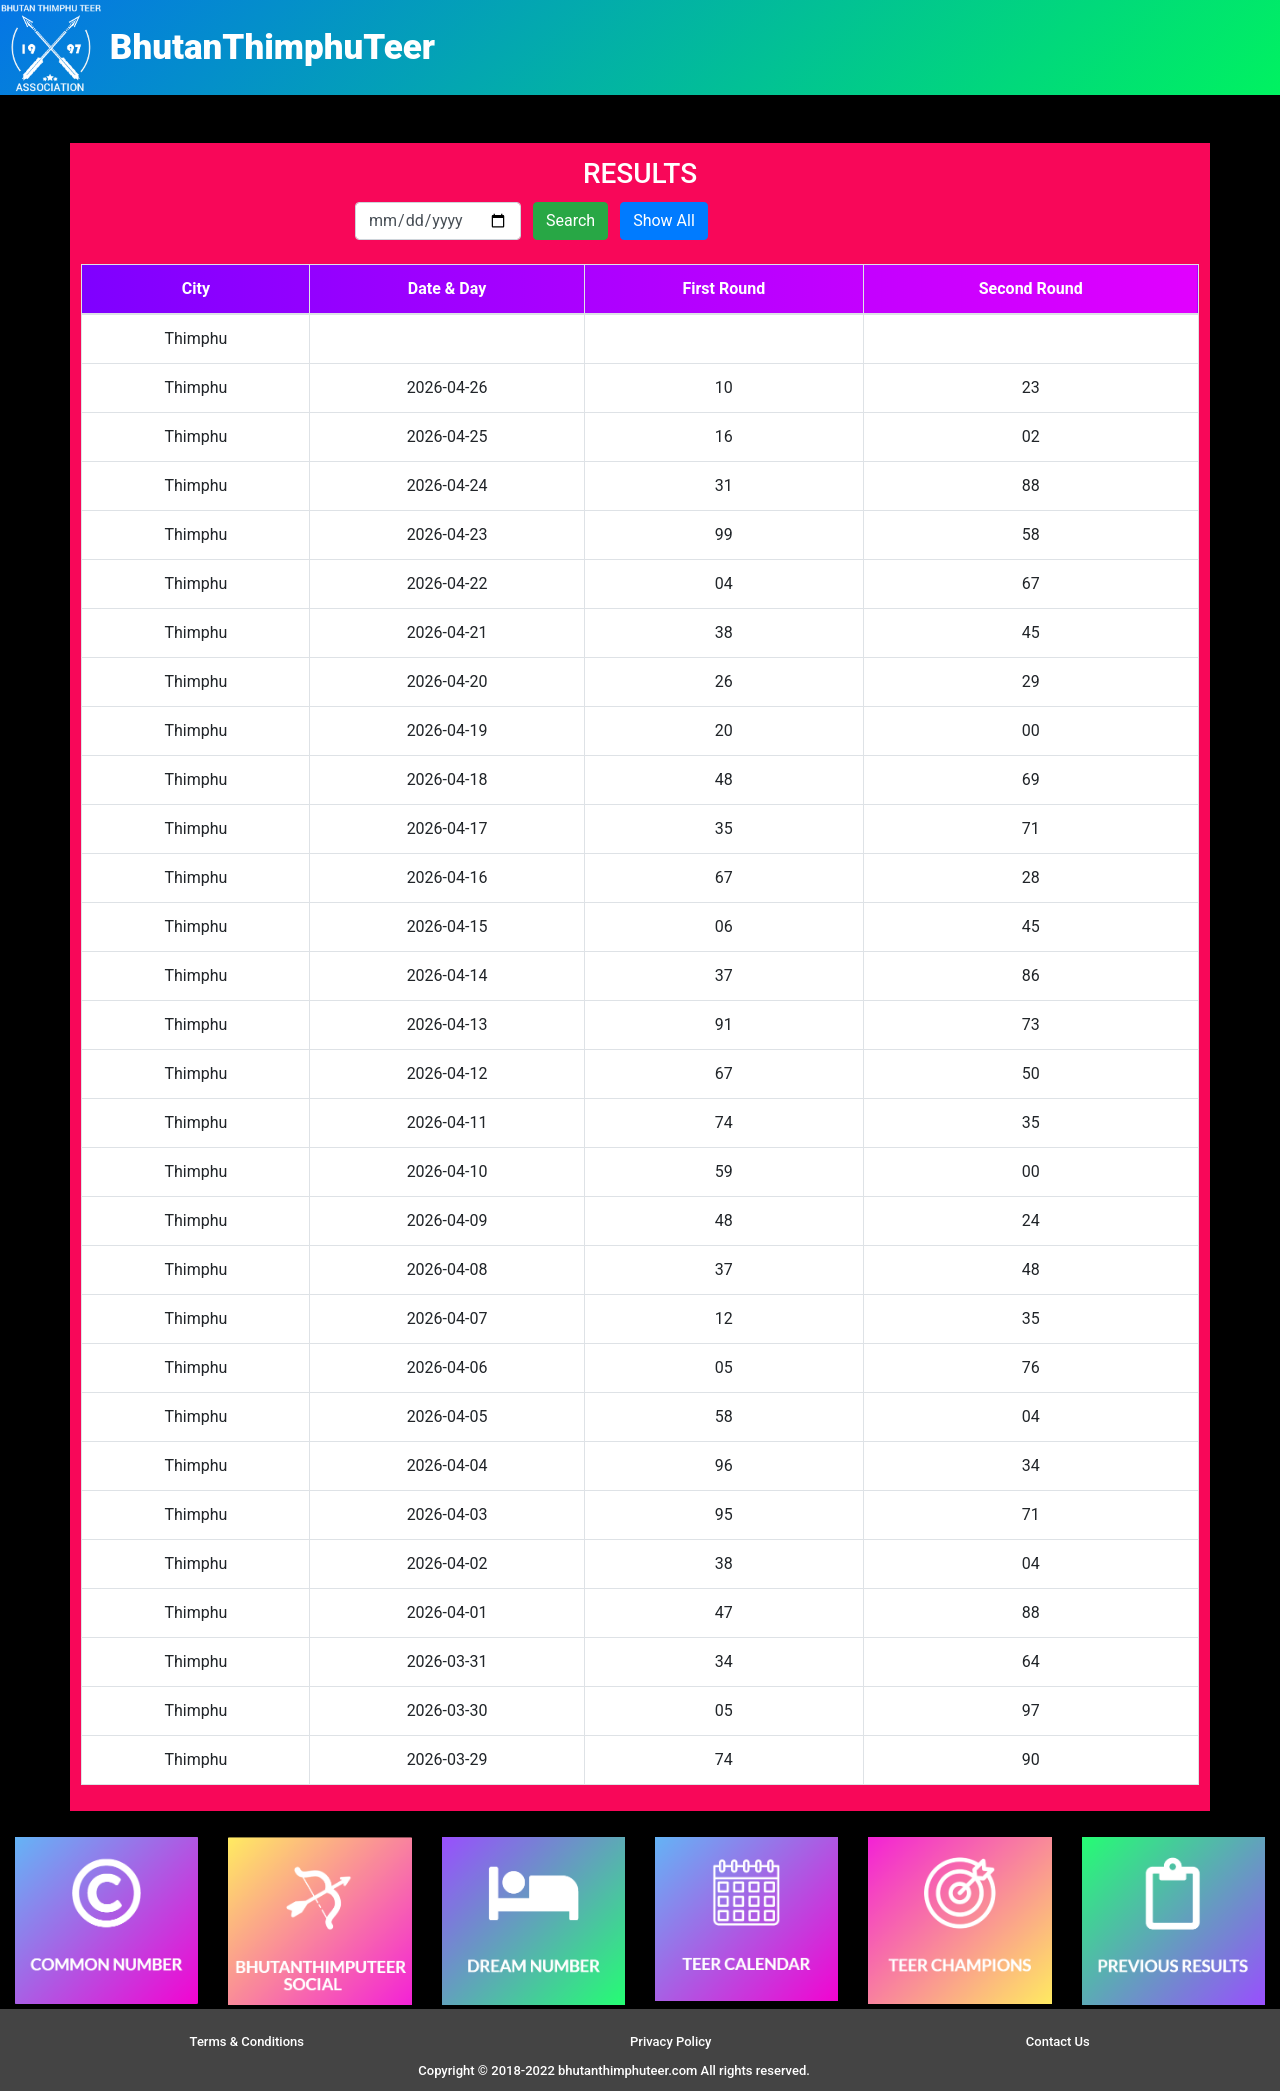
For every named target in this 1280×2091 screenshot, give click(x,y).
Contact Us (1058, 2041)
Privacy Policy (670, 2041)
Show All (664, 220)
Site (850, 2070)
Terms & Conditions (247, 2041)
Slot (824, 2070)
